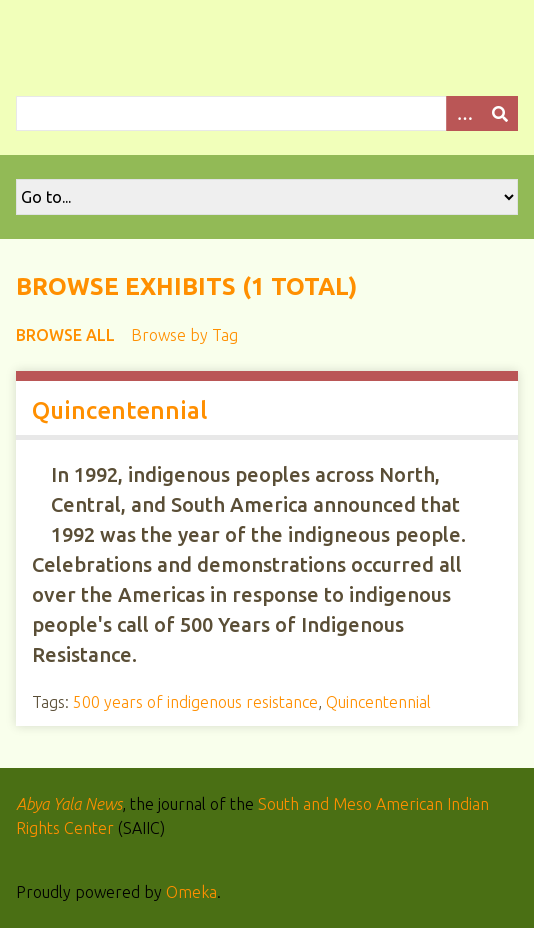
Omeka (191, 892)
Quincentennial (119, 410)
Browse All (65, 335)
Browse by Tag (184, 335)
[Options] (464, 113)
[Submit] (500, 113)
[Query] (267, 113)
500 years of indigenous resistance (195, 702)
